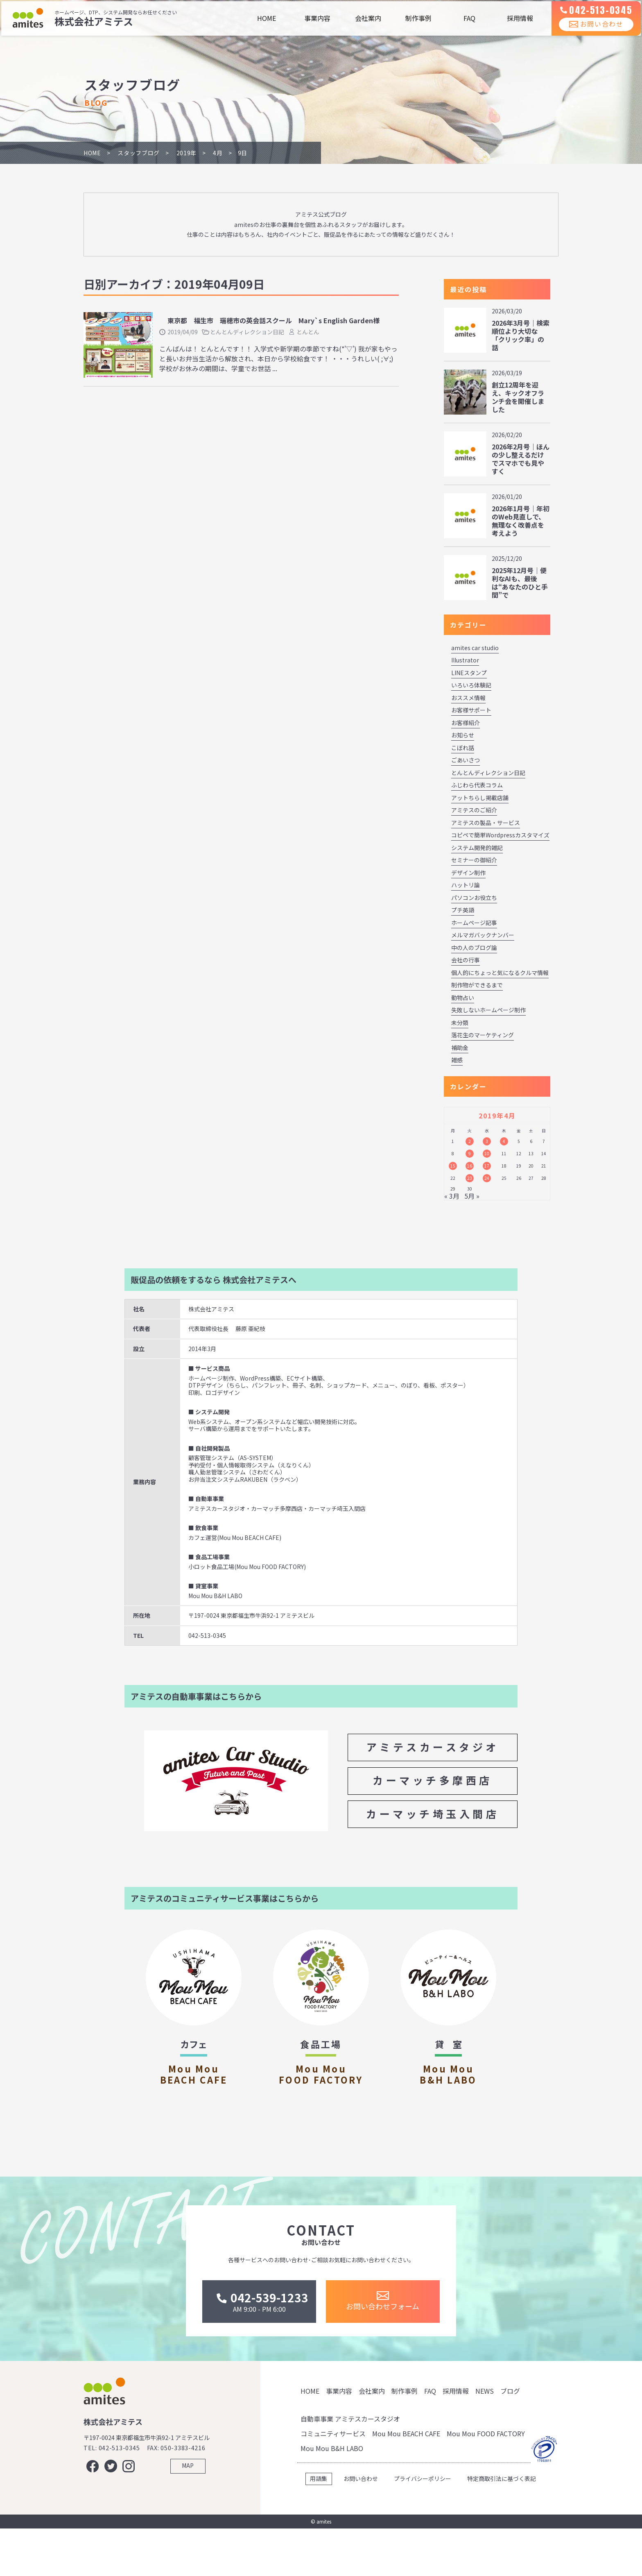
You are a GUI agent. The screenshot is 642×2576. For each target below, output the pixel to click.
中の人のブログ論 (474, 947)
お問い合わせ (591, 32)
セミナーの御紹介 (474, 860)
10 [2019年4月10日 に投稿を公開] (486, 1153)
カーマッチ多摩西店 (433, 1780)
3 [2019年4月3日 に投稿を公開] (487, 1141)
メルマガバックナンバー (482, 935)
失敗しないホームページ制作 (488, 1010)
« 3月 (451, 1196)
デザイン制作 (468, 872)
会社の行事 (465, 960)
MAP (188, 2520)
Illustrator (465, 660)
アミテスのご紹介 (474, 810)
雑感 (457, 1060)
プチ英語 (462, 910)
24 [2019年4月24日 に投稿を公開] (486, 1178)
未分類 (459, 1022)
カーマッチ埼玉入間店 (432, 1813)
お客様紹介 (465, 723)
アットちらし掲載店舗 (480, 798)
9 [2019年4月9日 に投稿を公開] (469, 1153)
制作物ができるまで (477, 985)
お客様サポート (471, 710)
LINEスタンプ (469, 673)
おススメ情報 (468, 698)
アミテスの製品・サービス (485, 823)
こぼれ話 (462, 748)
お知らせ (462, 735)
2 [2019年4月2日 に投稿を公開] (469, 1141)
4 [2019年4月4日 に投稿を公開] (504, 1141)
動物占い (462, 997)
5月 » (471, 1196)
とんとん (307, 332)
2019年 (186, 153)
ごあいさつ (465, 760)
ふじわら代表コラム (477, 785)
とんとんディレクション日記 (247, 332)
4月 (217, 153)
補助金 (459, 1047)
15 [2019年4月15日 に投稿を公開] (452, 1166)
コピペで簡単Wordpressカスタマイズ (500, 835)
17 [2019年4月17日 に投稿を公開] (486, 1166)
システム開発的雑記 (477, 848)
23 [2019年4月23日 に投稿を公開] (469, 1178)
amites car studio (475, 648)
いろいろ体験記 (471, 685)
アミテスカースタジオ (432, 1746)
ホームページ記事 (474, 922)
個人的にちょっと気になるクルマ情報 (500, 972)
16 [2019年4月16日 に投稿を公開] (469, 1166)
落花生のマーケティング (482, 1035)
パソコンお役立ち (474, 897)
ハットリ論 (465, 885)
